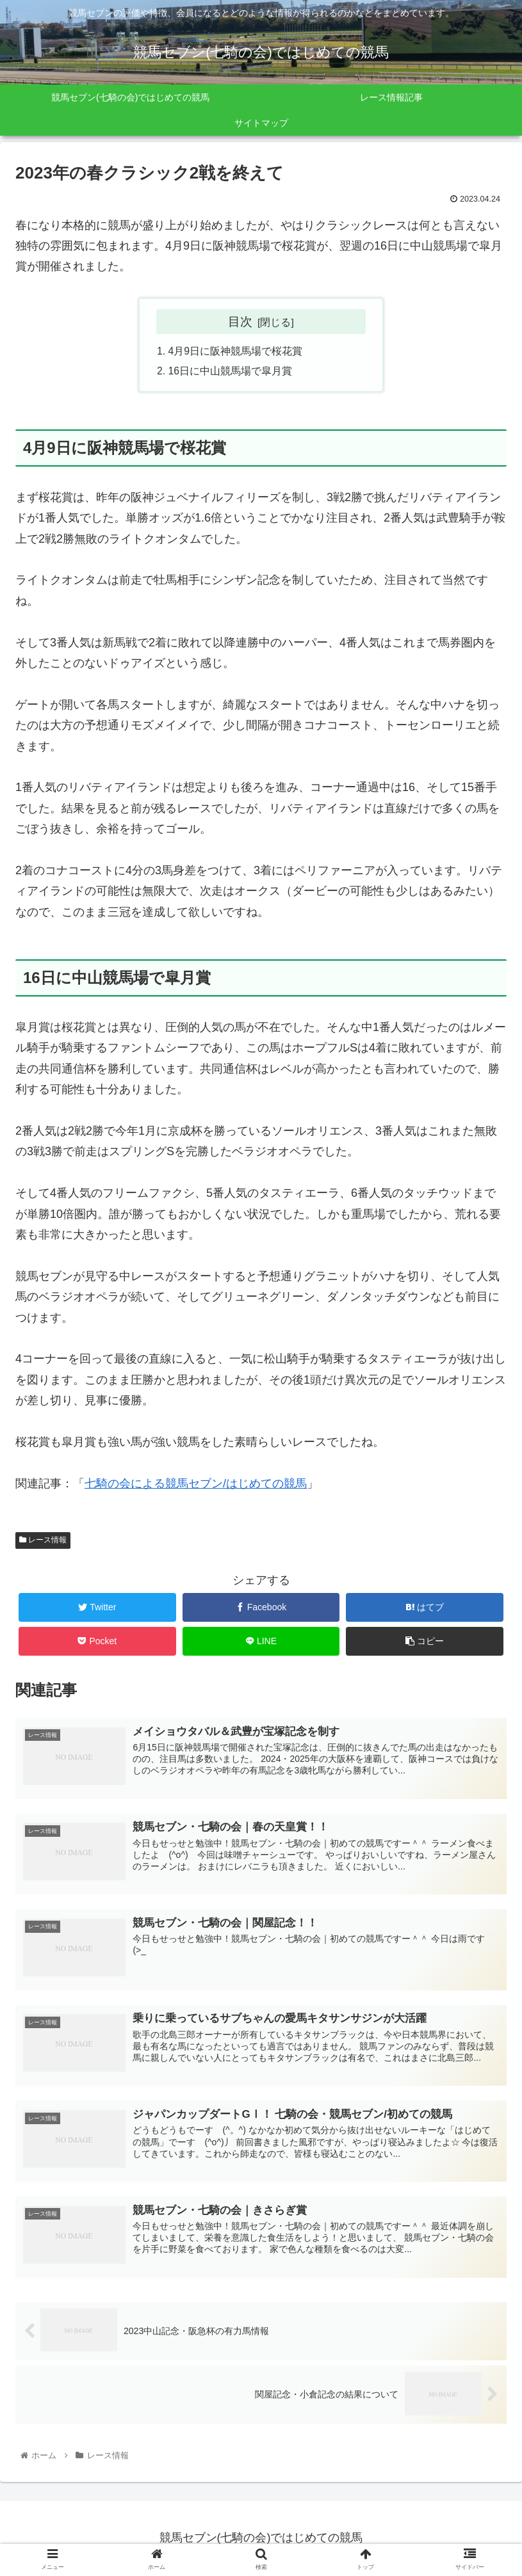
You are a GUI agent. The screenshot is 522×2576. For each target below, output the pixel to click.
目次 (240, 321)
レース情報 (43, 1541)
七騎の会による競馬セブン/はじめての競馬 (196, 1484)
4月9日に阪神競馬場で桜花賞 (235, 351)
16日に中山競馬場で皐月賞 (230, 372)
